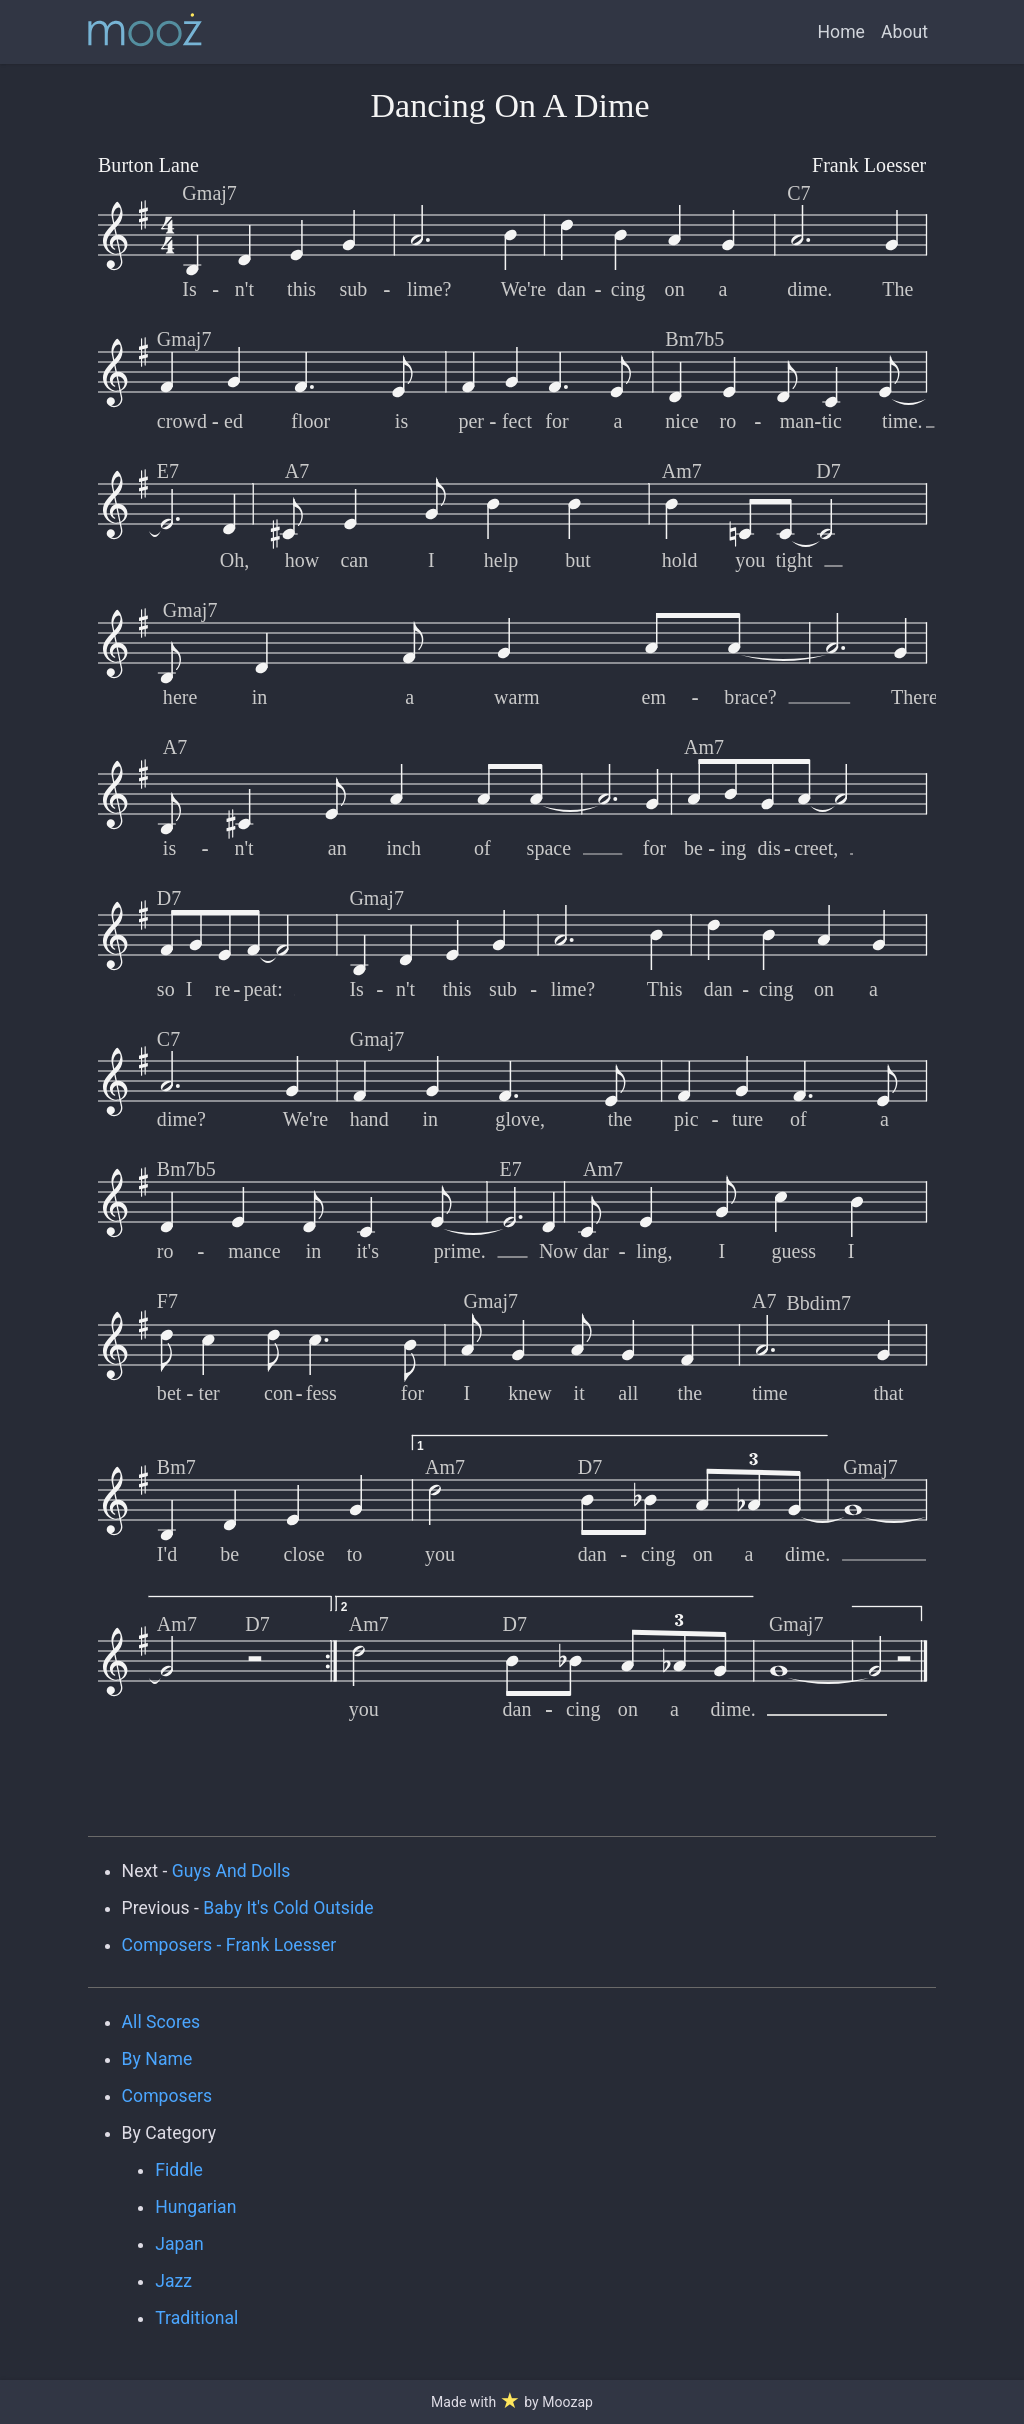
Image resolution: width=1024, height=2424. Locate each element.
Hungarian (195, 2207)
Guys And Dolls (231, 1871)
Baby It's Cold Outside (288, 1908)
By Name (157, 2059)
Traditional (196, 2318)
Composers (167, 2096)
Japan (179, 2244)
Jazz (173, 2281)
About (904, 32)
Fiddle (179, 2170)
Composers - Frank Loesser (229, 1945)
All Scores (161, 2022)
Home (841, 32)
